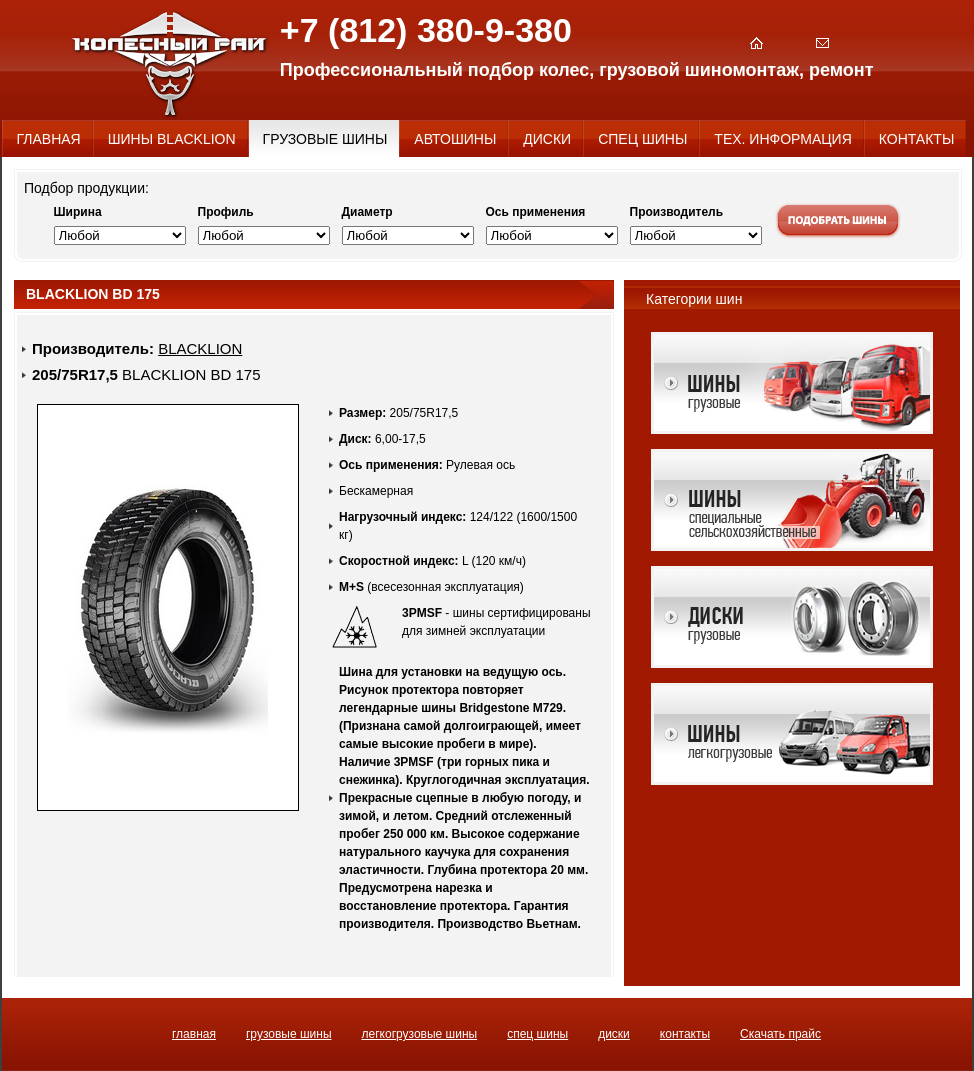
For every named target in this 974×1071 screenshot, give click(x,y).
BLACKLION (200, 348)
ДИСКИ (614, 1034)
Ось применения (536, 212)
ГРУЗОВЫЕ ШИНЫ (289, 1034)
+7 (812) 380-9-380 (426, 30)
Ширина (78, 212)
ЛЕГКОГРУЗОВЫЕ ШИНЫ (420, 1034)
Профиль (226, 212)
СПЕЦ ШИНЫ (537, 1034)
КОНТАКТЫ (685, 1034)
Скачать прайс (780, 1034)
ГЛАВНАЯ (194, 1034)
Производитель (677, 212)
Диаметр (367, 212)
